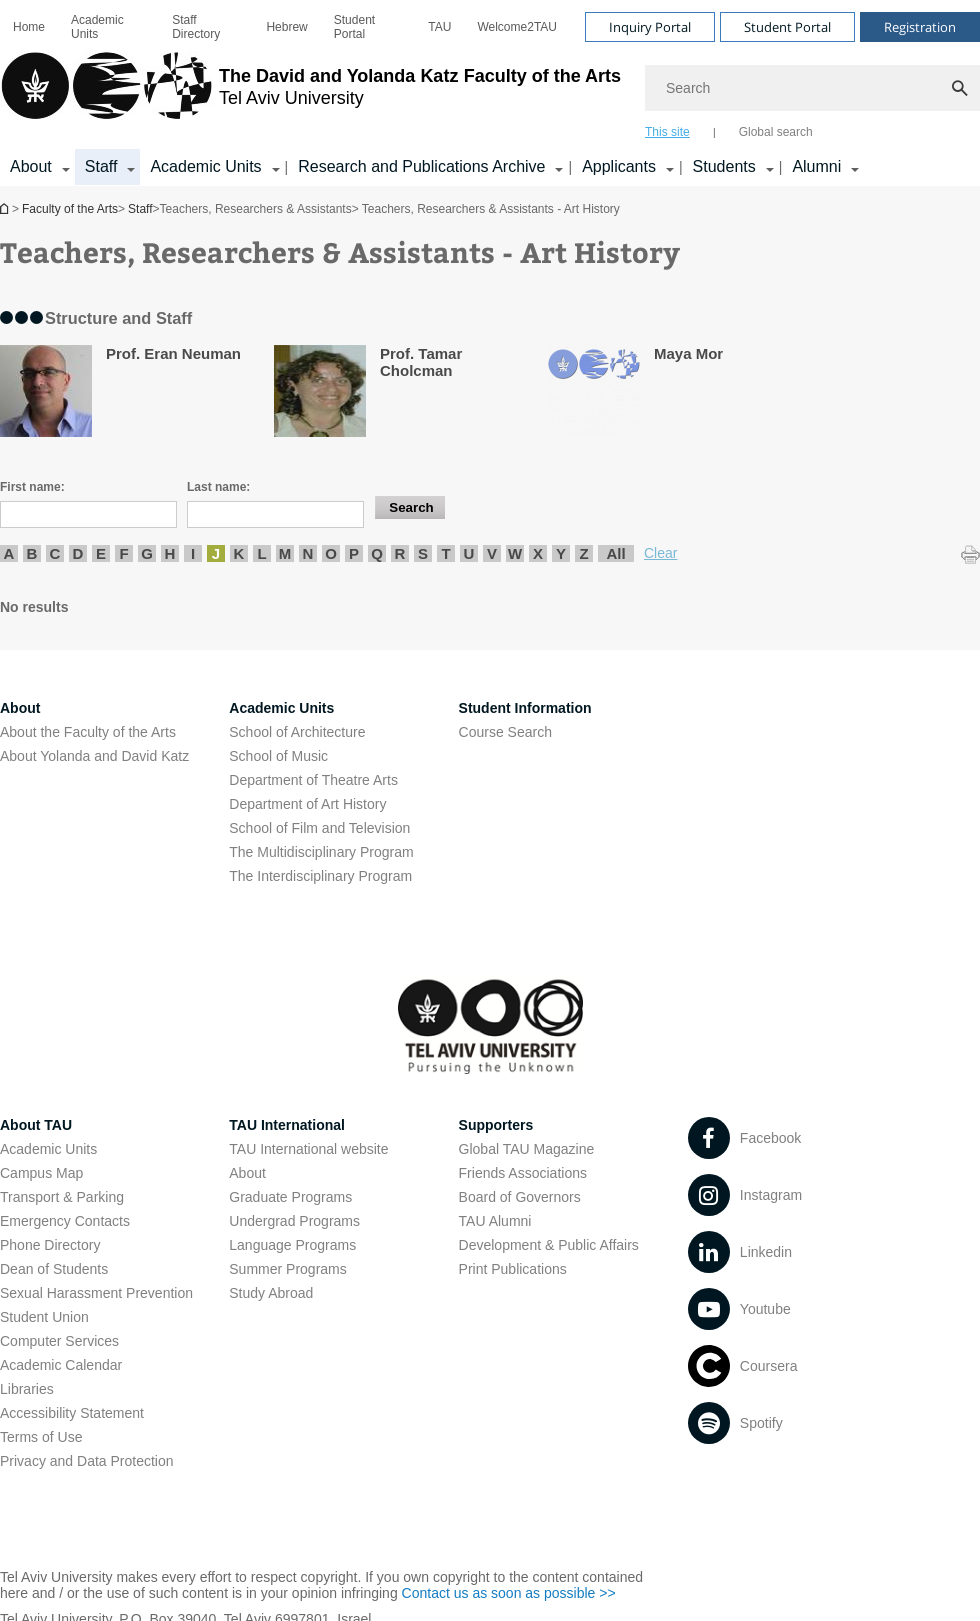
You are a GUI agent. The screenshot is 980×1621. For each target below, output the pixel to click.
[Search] (812, 88)
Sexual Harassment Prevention (96, 1293)
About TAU (36, 1125)
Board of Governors (520, 1197)
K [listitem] (239, 553)
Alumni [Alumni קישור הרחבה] (816, 166)
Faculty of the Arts (70, 209)
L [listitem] (261, 553)
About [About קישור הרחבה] (31, 166)
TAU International (287, 1125)
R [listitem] (400, 553)
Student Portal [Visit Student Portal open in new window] (787, 27)
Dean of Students (54, 1269)
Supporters (496, 1125)
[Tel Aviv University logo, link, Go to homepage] (310, 95)
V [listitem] (492, 553)
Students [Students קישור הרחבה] (724, 166)
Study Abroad (271, 1293)
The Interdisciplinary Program (320, 876)
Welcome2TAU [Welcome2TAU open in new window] (517, 27)
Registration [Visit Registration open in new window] (920, 27)
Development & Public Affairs (549, 1245)
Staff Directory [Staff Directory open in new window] (196, 27)
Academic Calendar (61, 1365)
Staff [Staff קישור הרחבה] (101, 166)
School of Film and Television (319, 828)
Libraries (27, 1389)
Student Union (44, 1317)
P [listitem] (354, 553)
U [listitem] (469, 553)
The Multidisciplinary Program (321, 852)
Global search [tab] (776, 132)
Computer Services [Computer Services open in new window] (59, 1341)
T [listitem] (445, 553)
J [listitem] (216, 553)
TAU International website (308, 1149)
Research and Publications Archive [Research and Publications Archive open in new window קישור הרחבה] (421, 166)
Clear (660, 553)
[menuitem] (29, 27)
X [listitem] (538, 553)
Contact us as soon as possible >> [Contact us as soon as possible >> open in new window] (509, 1593)
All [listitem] (615, 553)
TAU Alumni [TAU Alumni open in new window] (495, 1221)
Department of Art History (307, 804)
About (247, 1173)
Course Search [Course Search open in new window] (505, 732)
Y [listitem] (561, 553)
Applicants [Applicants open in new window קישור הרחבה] (619, 166)
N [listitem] (308, 553)
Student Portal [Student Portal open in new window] (354, 27)
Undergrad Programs (294, 1221)
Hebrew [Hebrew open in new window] (286, 27)
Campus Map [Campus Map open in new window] (41, 1173)
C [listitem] (55, 553)
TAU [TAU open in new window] (439, 27)
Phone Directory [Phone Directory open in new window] (50, 1245)
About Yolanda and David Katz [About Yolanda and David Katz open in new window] (94, 756)
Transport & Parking (62, 1197)
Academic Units (97, 27)
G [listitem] (147, 553)
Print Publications (513, 1269)
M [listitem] (285, 553)
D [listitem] (78, 553)
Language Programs (292, 1245)
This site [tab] (667, 132)
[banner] (490, 93)
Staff (140, 209)
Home (29, 27)
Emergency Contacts (65, 1221)
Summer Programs (287, 1269)
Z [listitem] (583, 553)
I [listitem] (193, 553)
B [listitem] (32, 553)
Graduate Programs (290, 1197)
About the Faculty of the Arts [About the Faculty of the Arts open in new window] (88, 732)
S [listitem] (423, 553)
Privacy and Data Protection (87, 1461)
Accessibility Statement (72, 1413)
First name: (32, 487)
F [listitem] (123, 553)
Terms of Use (41, 1437)
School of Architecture (297, 732)
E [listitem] (101, 553)
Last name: (218, 487)
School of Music (278, 756)
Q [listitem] (377, 553)
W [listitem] (515, 553)
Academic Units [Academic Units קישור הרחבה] (205, 166)
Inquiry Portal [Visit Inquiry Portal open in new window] (650, 27)
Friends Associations (523, 1173)
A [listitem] (9, 553)
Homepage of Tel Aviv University (6, 208)
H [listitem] (170, 553)
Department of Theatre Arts (313, 780)
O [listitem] (331, 553)
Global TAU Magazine (527, 1149)
